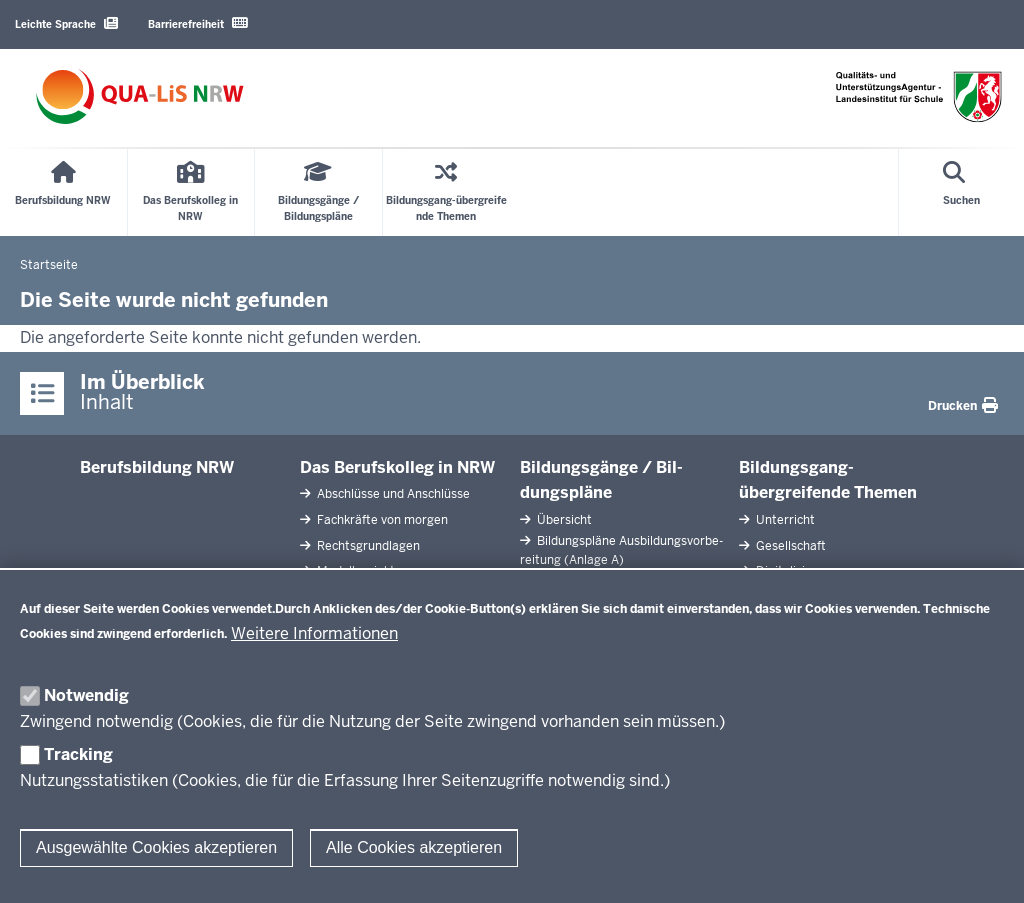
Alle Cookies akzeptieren (414, 847)
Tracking (78, 754)
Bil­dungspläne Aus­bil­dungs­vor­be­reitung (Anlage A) (621, 550)
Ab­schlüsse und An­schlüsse (392, 494)
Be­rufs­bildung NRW (157, 467)
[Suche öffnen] (961, 192)
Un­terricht (784, 520)
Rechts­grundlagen (367, 546)
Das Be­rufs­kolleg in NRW (397, 467)
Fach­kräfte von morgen (381, 520)
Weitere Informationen (314, 633)
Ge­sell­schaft (789, 546)
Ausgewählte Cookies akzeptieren (156, 847)
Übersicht (563, 520)
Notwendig (86, 695)
